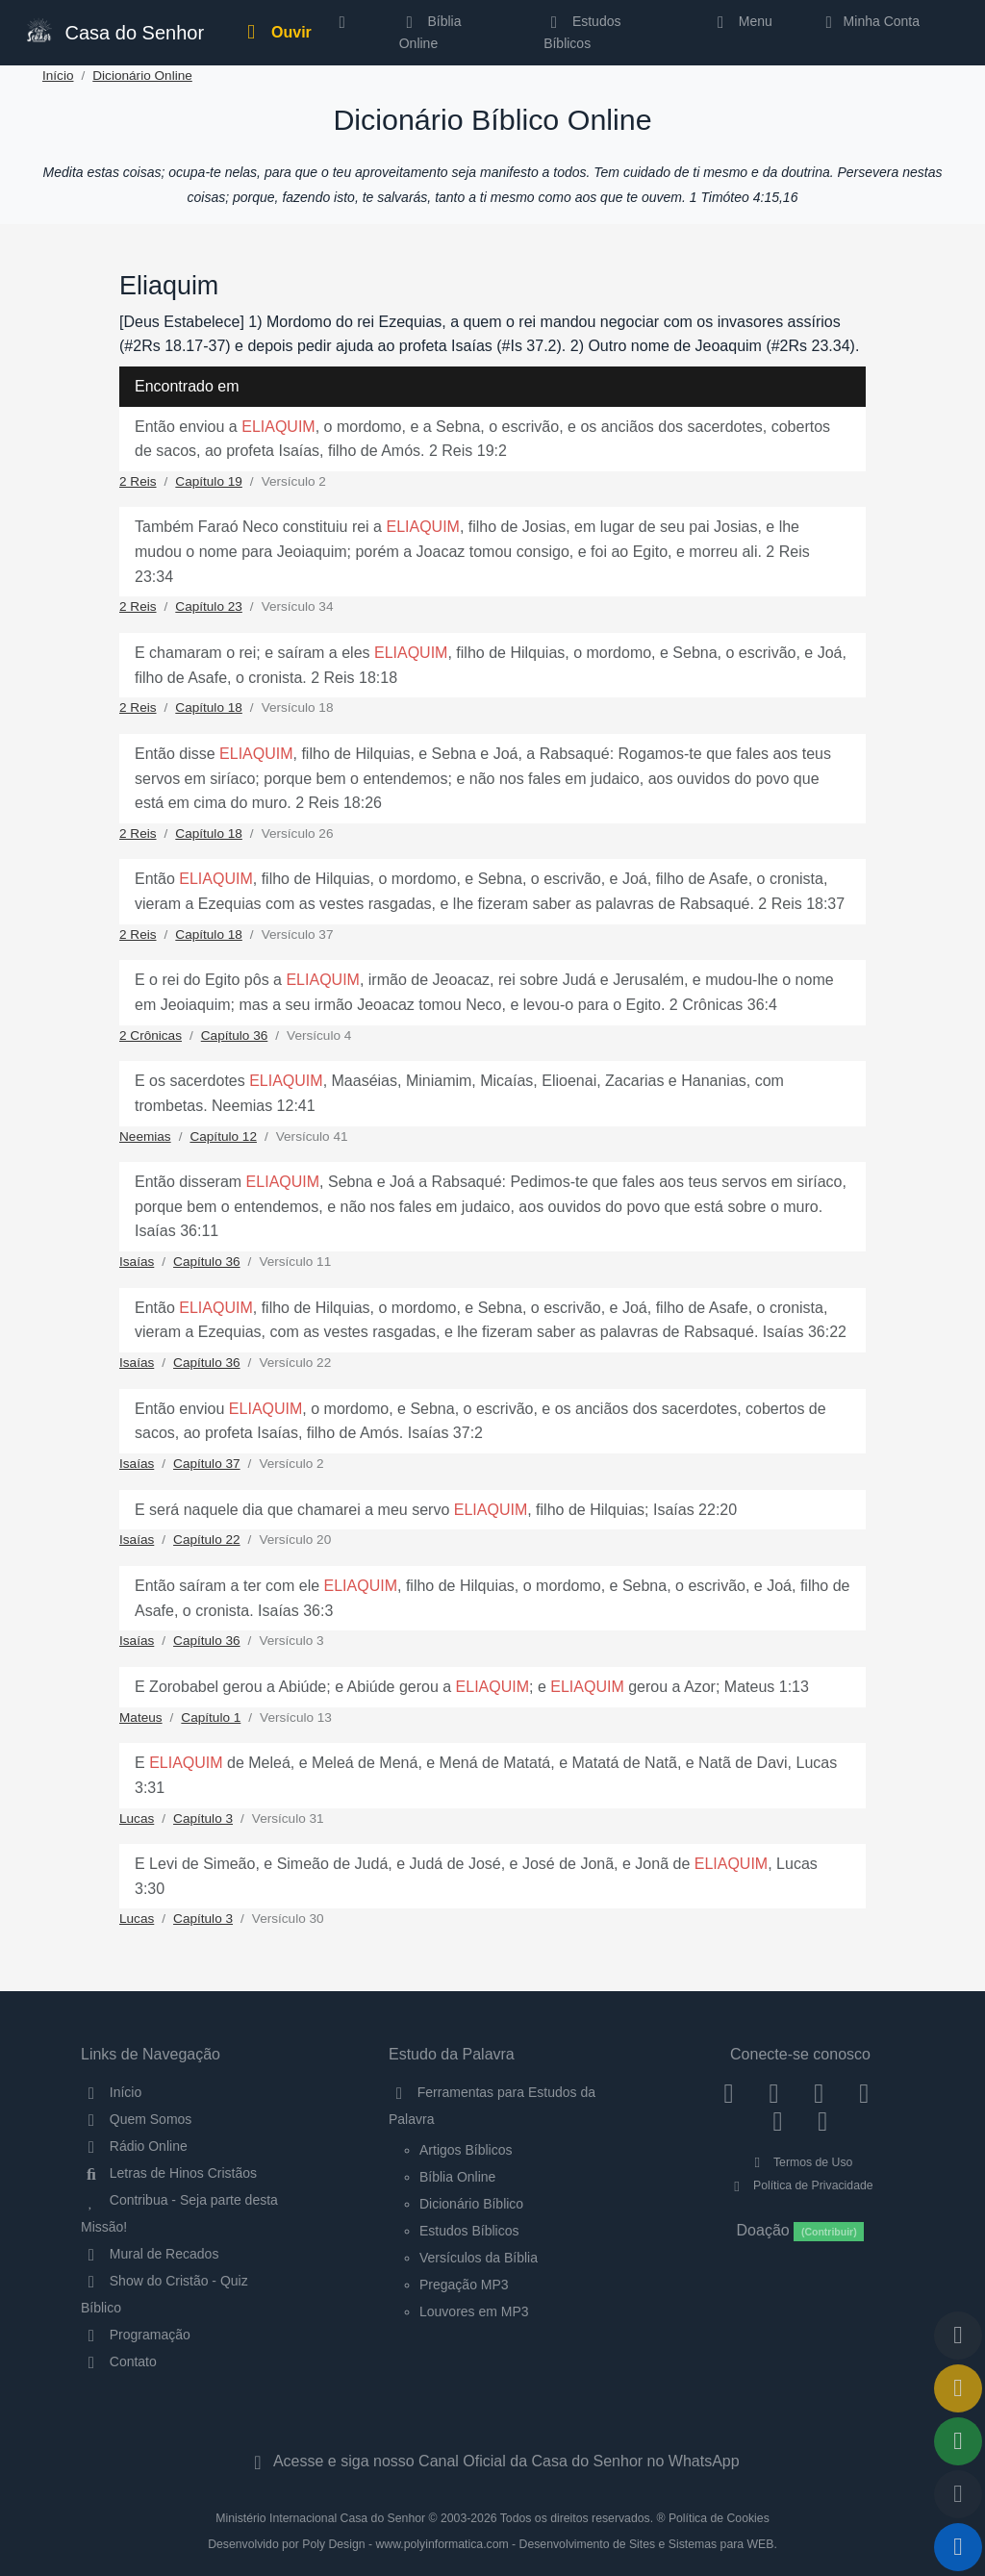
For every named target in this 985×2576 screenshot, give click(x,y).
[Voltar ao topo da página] (958, 2335)
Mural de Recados (149, 2253)
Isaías (136, 1261)
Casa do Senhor (113, 30)
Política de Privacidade (799, 2185)
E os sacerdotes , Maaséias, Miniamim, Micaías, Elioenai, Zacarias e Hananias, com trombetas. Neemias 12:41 (459, 1093)
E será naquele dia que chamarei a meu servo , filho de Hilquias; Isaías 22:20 (436, 1510)
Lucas (136, 1818)
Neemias (145, 1136)
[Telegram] (823, 2121)
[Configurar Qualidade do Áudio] (958, 2494)
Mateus (141, 1717)
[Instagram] (774, 2092)
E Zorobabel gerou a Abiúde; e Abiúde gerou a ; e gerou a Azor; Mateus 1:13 (472, 1687)
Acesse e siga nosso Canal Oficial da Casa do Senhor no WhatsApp (492, 2461)
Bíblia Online (430, 31)
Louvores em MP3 (474, 2311)
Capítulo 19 (208, 481)
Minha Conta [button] (869, 21)
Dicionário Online (142, 75)
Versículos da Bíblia (478, 2257)
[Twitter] (819, 2092)
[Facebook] (728, 2092)
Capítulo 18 (208, 707)
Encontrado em (187, 386)
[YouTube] (864, 2092)
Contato (119, 2361)
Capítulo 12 (223, 1136)
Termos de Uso (800, 2162)
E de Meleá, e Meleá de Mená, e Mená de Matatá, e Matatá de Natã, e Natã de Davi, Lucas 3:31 (486, 1775)
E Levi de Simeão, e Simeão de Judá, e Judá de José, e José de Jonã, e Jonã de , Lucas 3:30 (476, 1876)
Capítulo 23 (208, 606)
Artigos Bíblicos (465, 2150)
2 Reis (138, 481)
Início (58, 75)
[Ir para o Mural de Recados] (958, 2388)
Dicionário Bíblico (471, 2203)
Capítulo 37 (206, 1463)
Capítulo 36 (234, 1035)
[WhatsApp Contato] (778, 2121)
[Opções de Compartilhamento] (958, 2441)
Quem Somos (136, 2119)
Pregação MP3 (464, 2284)
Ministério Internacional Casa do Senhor (320, 2518)
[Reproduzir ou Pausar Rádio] (958, 2547)
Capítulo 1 (210, 1717)
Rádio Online (134, 2146)
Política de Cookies (719, 2518)
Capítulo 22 (206, 1539)
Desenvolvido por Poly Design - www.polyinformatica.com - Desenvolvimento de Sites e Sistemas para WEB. (492, 2544)
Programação (135, 2334)
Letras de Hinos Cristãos (169, 2173)
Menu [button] (741, 21)
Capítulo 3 (203, 1818)
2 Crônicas (150, 1035)
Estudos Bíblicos (581, 31)
